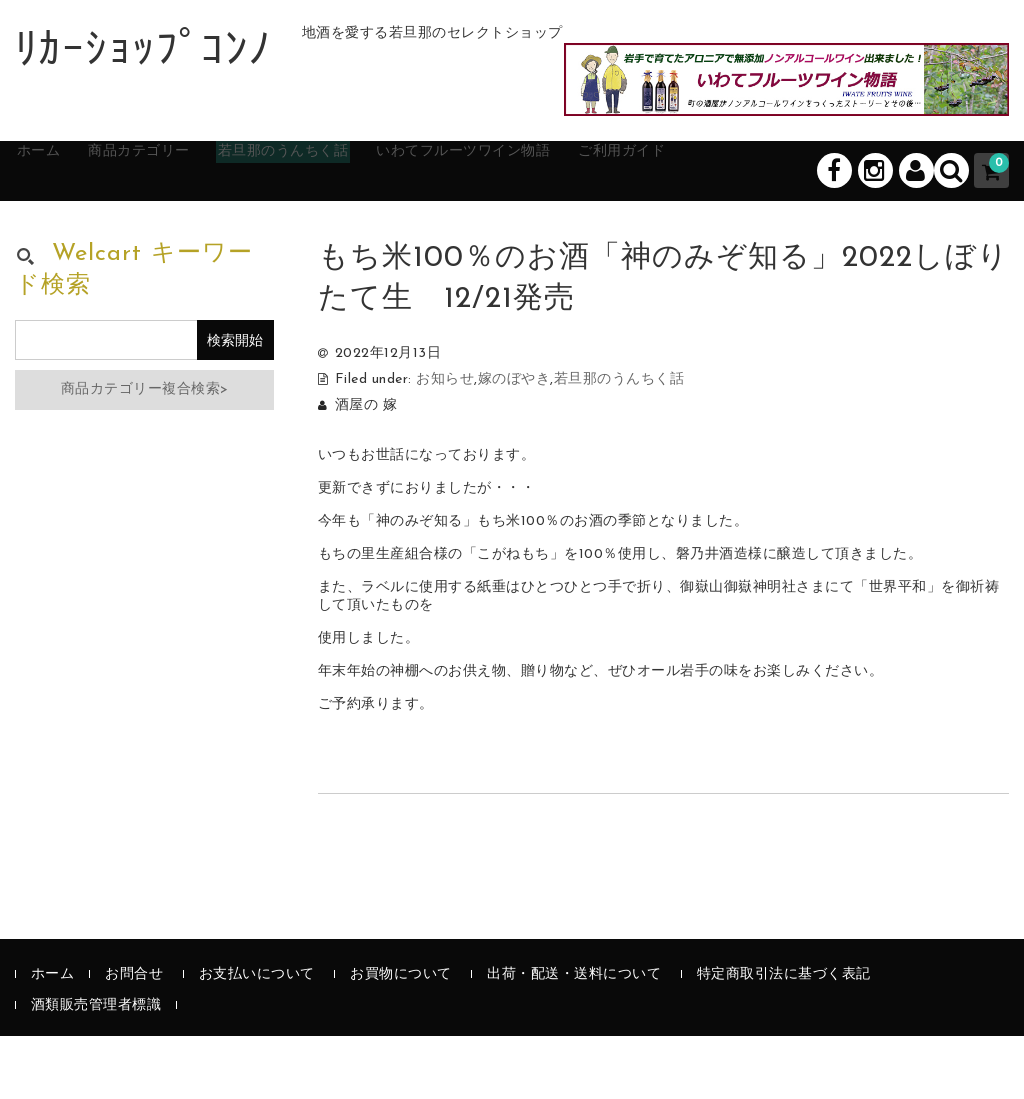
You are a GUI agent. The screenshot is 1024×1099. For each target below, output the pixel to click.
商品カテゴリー (185, 232)
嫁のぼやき (514, 442)
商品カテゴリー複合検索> (145, 452)
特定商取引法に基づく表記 (784, 1037)
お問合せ (134, 1037)
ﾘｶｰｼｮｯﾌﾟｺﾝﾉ (143, 53)
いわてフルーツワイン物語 (580, 232)
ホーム (60, 232)
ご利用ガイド (773, 232)
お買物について (401, 1037)
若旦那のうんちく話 (361, 232)
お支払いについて (257, 1037)
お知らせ (445, 442)
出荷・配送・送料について (574, 1037)
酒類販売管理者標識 (96, 1068)
